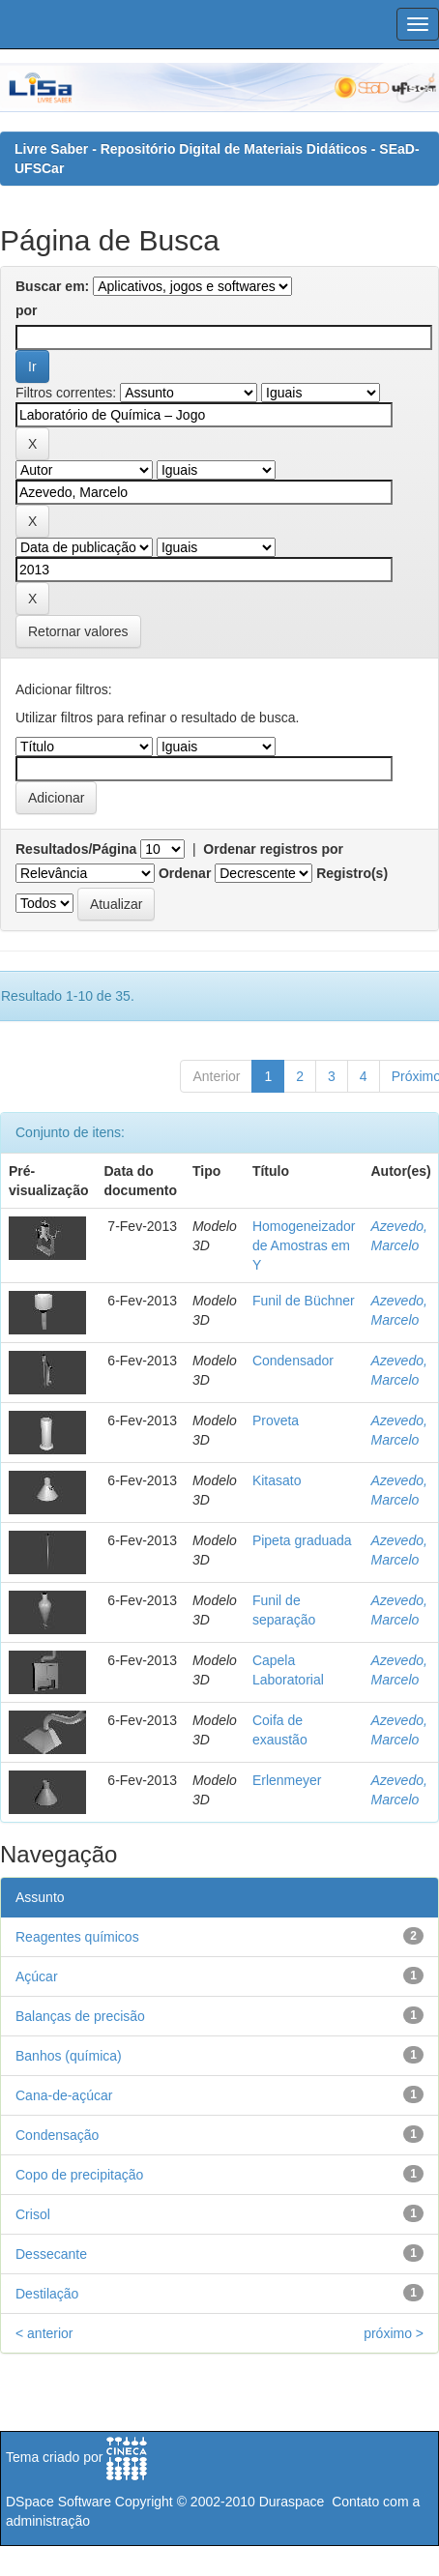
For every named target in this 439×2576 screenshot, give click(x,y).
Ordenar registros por (273, 849)
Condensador (293, 1360)
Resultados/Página (75, 849)
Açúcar (36, 1976)
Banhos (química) (68, 2056)
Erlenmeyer (287, 1780)
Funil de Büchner (303, 1300)
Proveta (275, 1420)
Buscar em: (52, 286)
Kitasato (277, 1480)
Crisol (32, 2214)
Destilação (46, 2293)
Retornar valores (78, 631)
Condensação (57, 2135)
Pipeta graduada (302, 1540)
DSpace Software (58, 2501)
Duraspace (292, 2501)
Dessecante (51, 2254)
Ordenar (185, 873)
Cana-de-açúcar (63, 2095)
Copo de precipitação (79, 2174)
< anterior (44, 2333)
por (26, 310)
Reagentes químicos (77, 1937)
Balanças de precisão (80, 2016)
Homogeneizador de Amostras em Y (304, 1245)
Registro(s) (352, 873)
